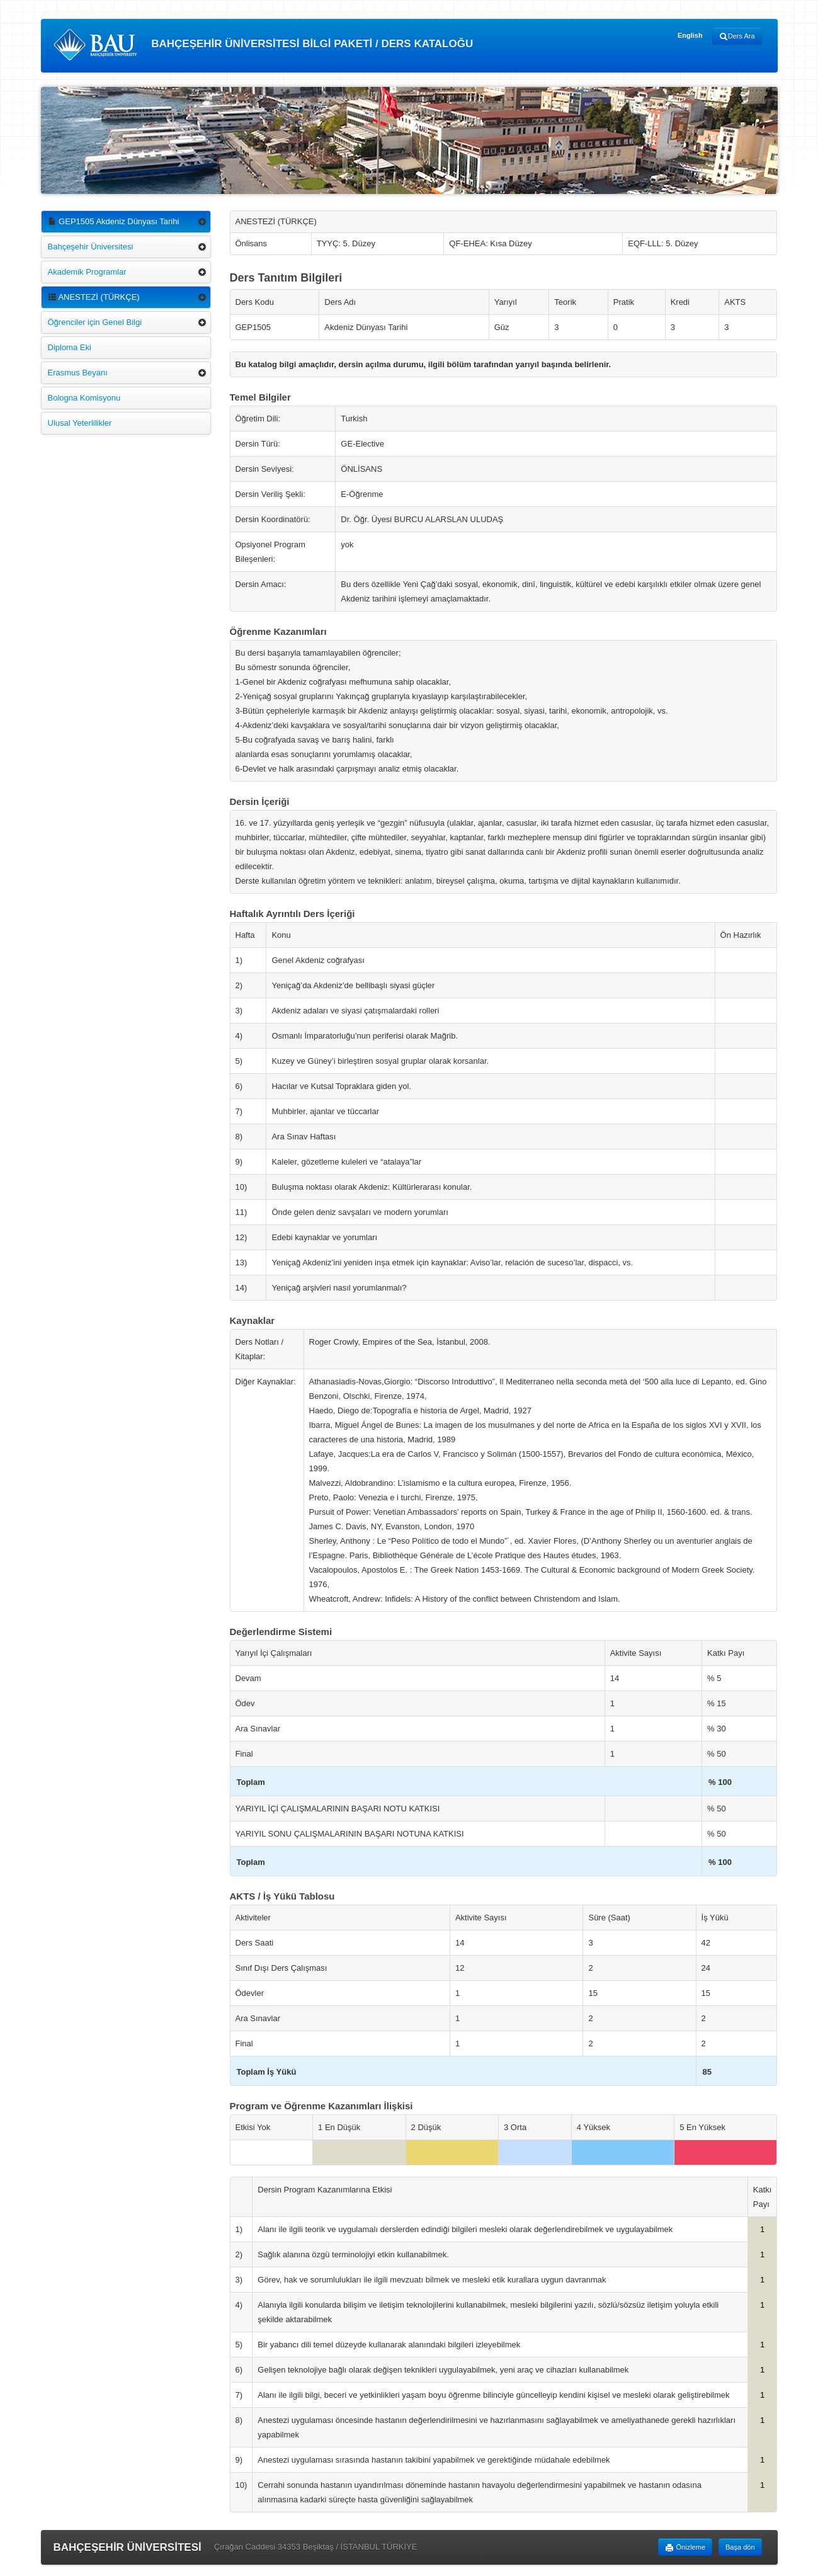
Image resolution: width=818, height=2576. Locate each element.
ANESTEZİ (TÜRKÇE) (94, 297)
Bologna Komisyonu (84, 397)
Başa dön (739, 2547)
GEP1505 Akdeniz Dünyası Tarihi (113, 221)
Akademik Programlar (87, 271)
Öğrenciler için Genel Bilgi (95, 322)
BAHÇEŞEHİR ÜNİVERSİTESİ (128, 2547)
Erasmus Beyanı (78, 372)
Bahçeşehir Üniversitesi (90, 246)
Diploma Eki (69, 347)
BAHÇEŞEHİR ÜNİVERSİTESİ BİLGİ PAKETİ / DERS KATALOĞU (264, 44)
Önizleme (685, 2547)
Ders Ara (737, 36)
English (690, 35)
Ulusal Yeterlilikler (80, 423)
